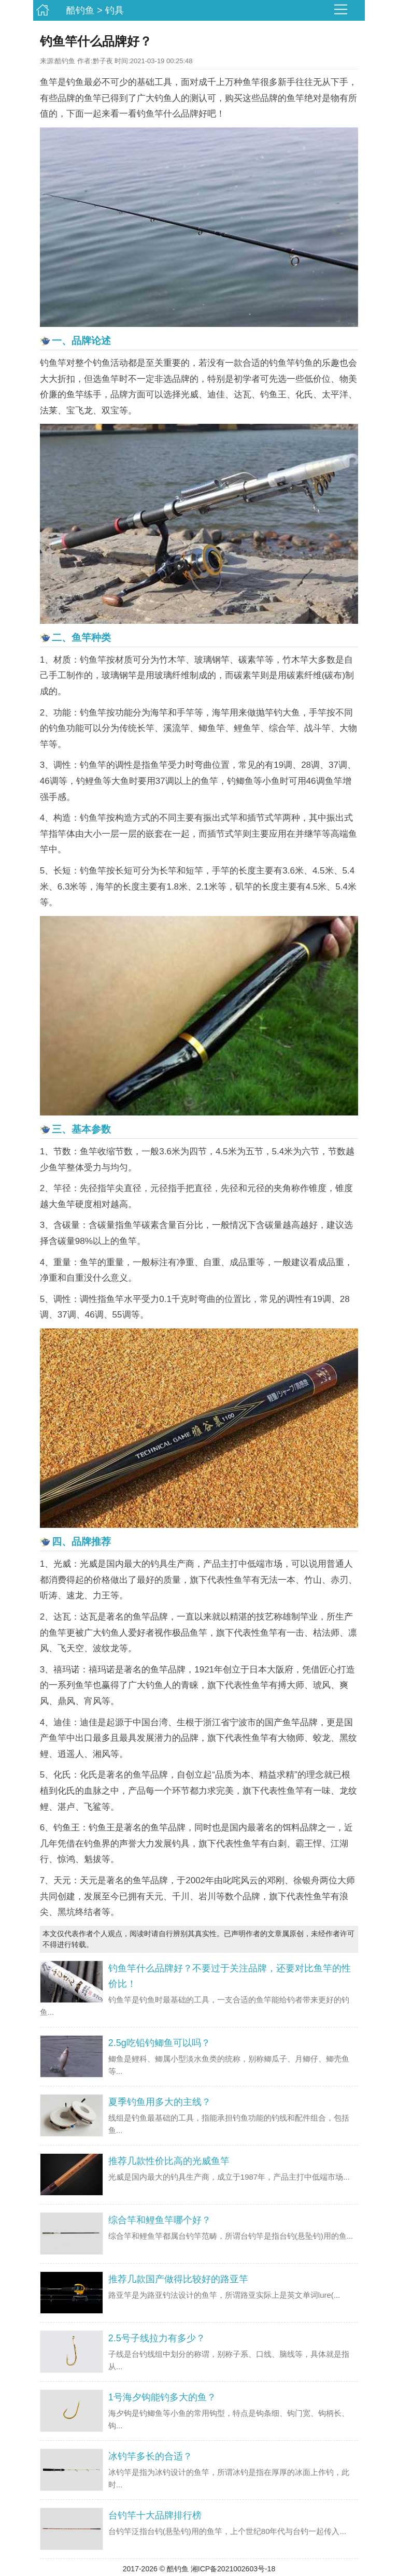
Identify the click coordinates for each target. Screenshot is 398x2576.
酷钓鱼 (80, 10)
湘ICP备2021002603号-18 (233, 2569)
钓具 (114, 10)
